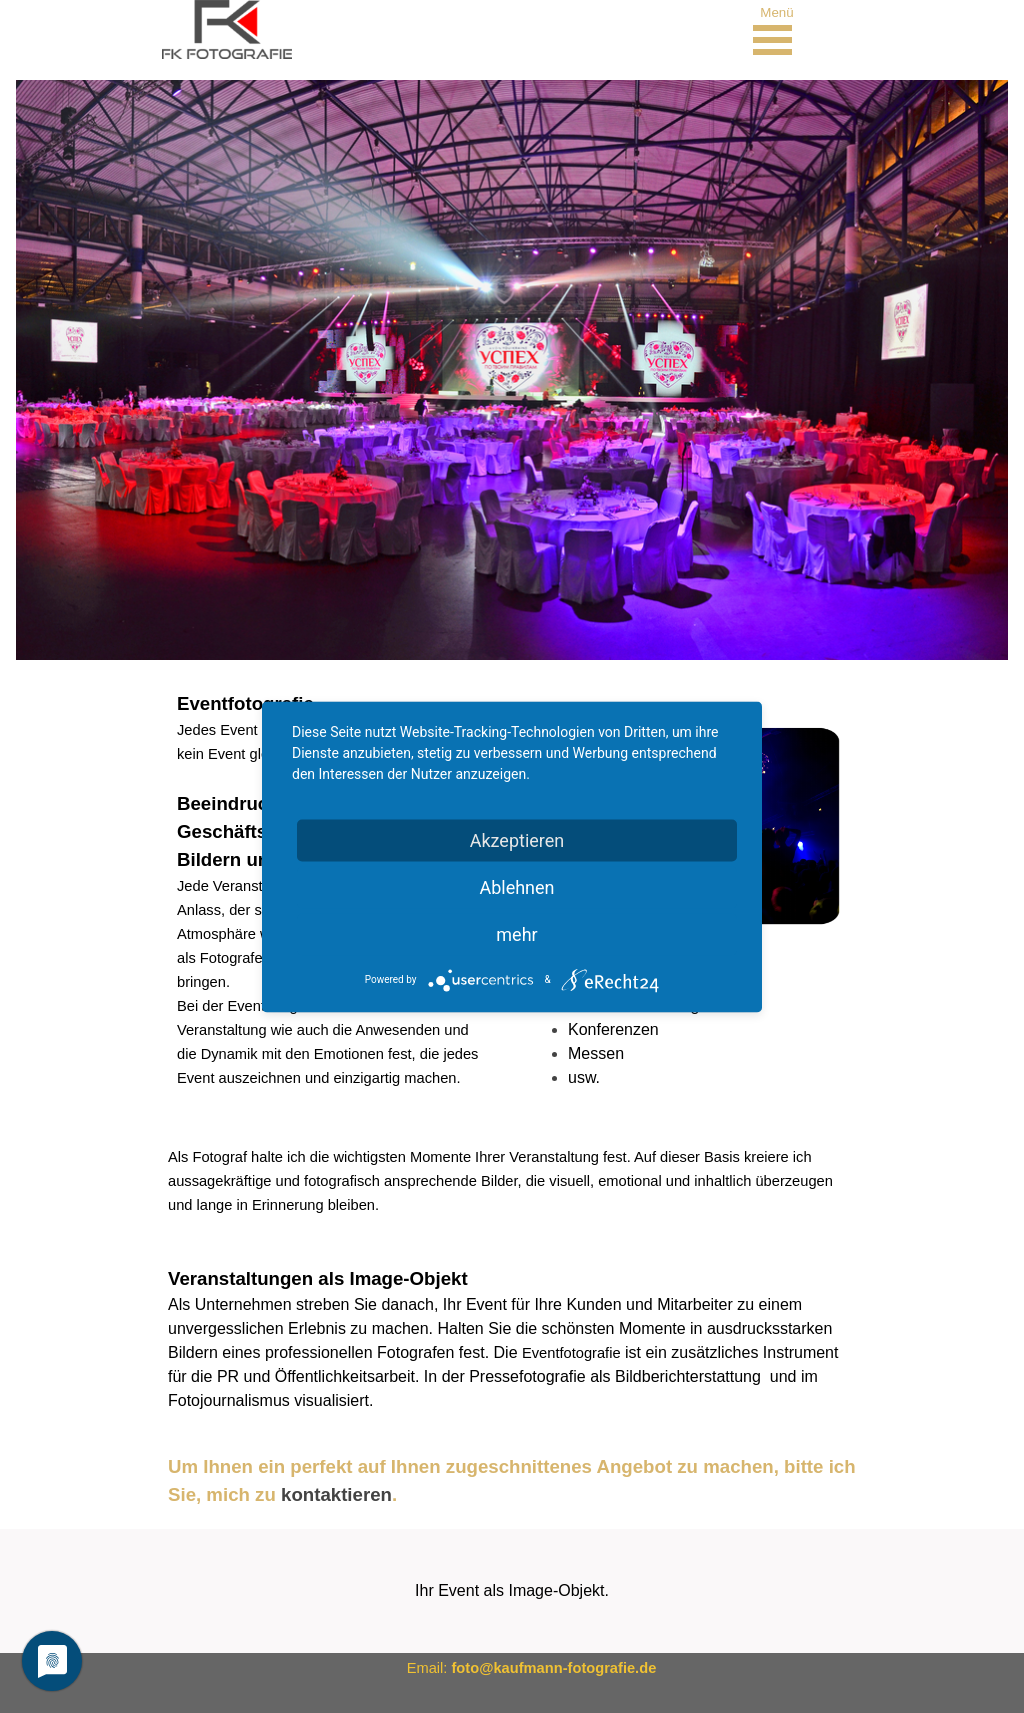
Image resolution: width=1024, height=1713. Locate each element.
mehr (516, 933)
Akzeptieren (517, 839)
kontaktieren (336, 1494)
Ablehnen (516, 886)
